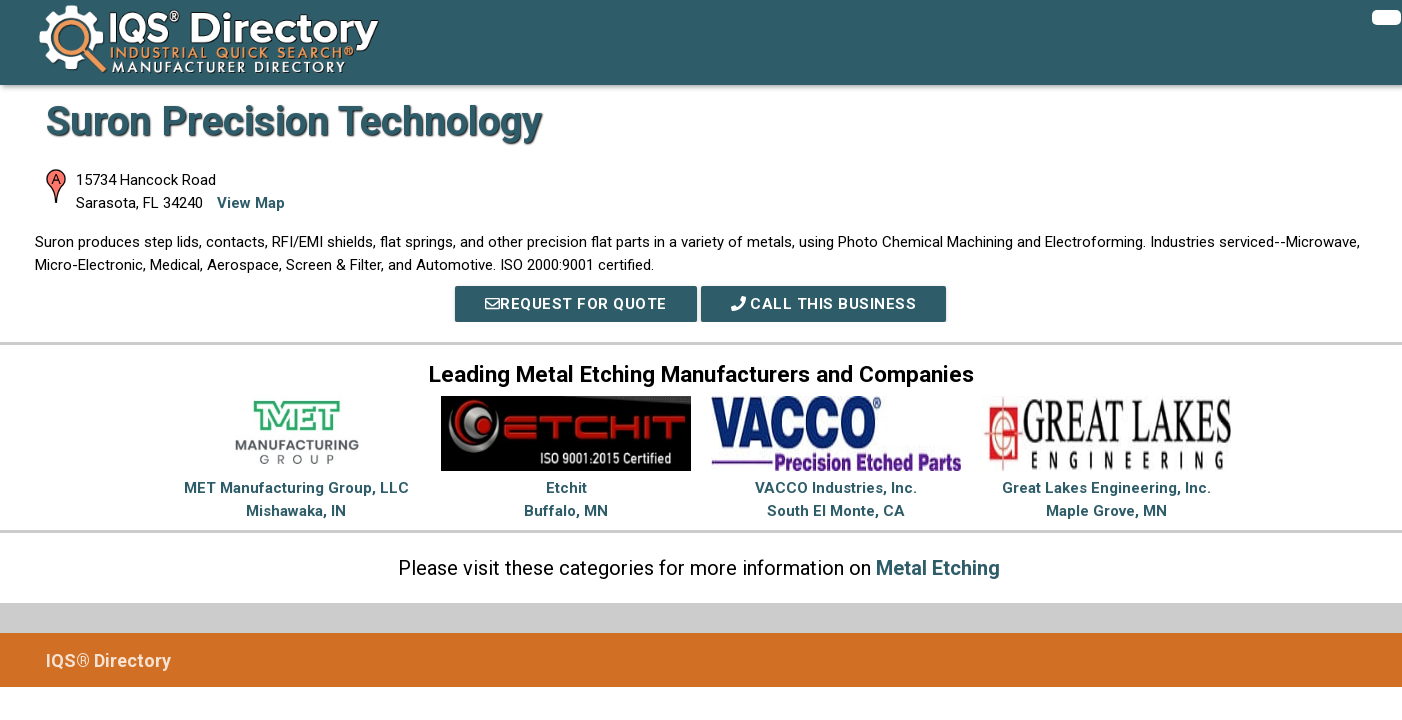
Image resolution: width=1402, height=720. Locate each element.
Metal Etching (938, 568)
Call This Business (824, 304)
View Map (251, 203)
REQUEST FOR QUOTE (576, 304)
